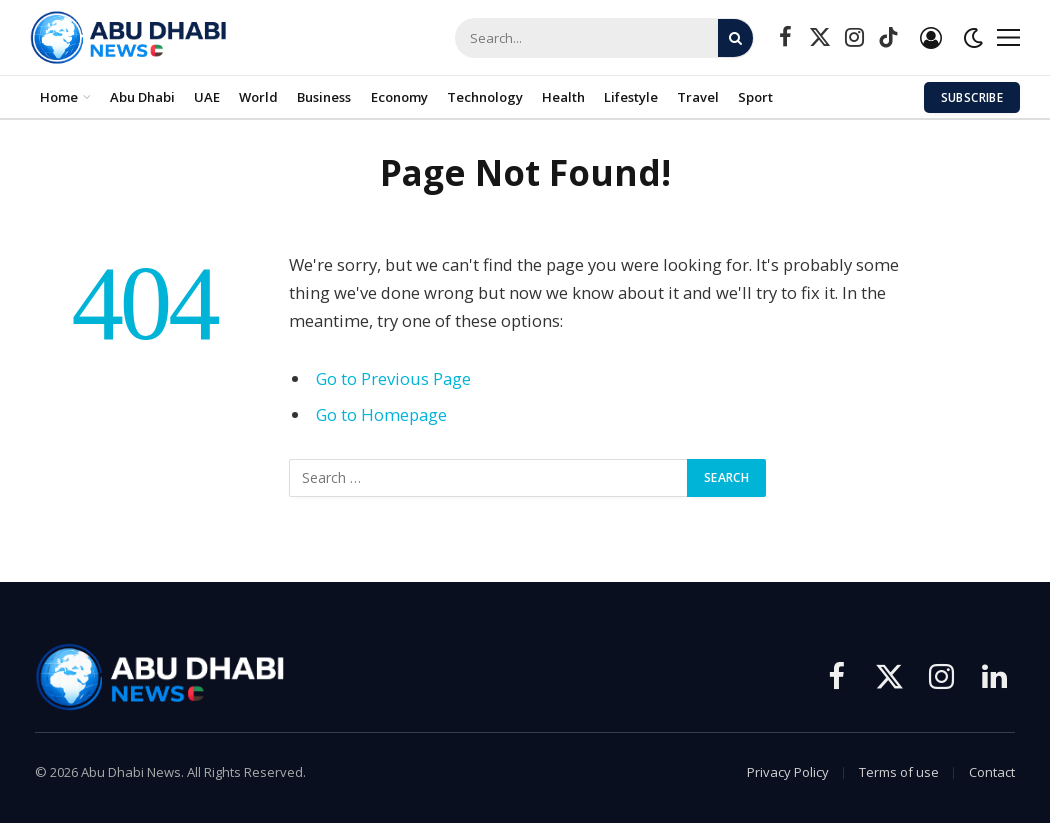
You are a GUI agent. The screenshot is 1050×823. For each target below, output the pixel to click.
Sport (755, 97)
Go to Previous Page (393, 378)
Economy (399, 97)
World (258, 97)
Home (59, 97)
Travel (698, 97)
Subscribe (972, 97)
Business (324, 97)
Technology (485, 97)
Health (563, 97)
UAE (207, 97)
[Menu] (1008, 37)
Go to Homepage (381, 414)
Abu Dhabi (142, 97)
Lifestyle (631, 97)
